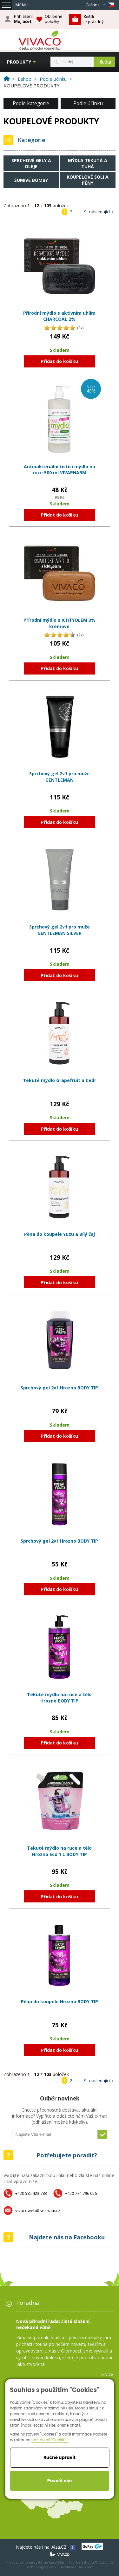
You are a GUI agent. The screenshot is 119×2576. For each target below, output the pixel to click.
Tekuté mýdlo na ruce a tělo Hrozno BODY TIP (59, 1697)
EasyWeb (56, 2562)
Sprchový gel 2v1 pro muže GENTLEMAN (59, 777)
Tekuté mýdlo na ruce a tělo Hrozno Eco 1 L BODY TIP (59, 1851)
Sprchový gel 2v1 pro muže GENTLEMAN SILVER (59, 930)
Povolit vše (59, 2480)
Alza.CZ (59, 2547)
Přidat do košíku (59, 361)
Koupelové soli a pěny (88, 180)
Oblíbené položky (54, 19)
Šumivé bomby (31, 180)
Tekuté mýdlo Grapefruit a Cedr (59, 1080)
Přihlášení (23, 19)
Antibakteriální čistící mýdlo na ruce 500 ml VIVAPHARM (59, 469)
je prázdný (93, 19)
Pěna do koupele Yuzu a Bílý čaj (59, 1234)
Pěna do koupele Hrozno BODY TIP (59, 2001)
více (109, 2374)
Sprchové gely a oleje (31, 163)
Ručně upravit (59, 2457)
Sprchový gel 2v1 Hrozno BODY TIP (59, 1388)
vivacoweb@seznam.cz (37, 2210)
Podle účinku (88, 103)
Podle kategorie (31, 103)
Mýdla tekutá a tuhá (87, 163)
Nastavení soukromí (78, 2567)
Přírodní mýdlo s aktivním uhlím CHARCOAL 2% (59, 316)
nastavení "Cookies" (50, 2439)
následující (99, 212)
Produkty (19, 62)
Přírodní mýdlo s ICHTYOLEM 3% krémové (59, 623)
